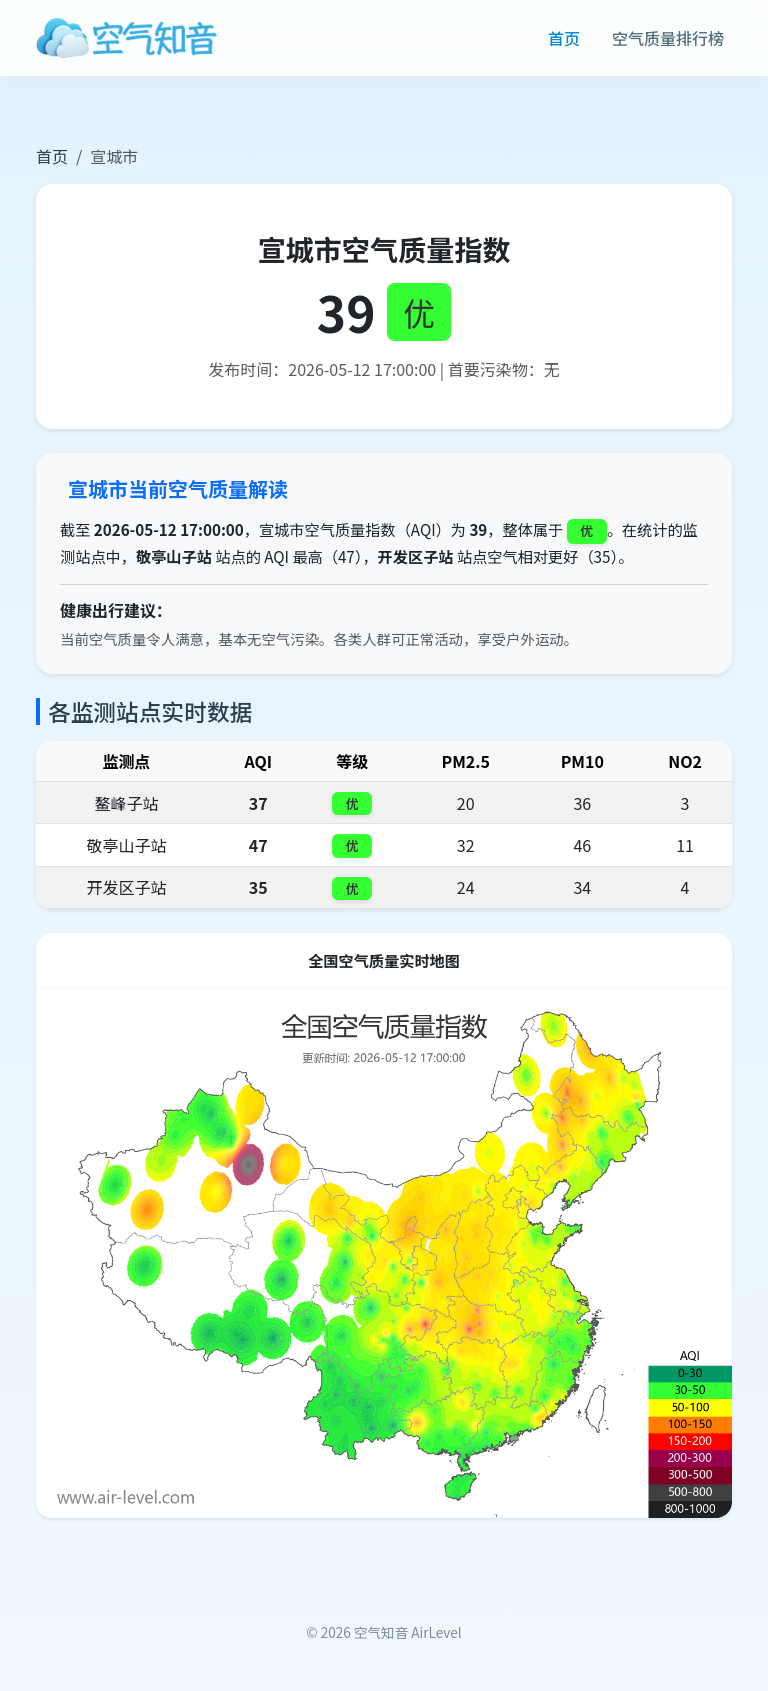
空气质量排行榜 (668, 38)
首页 (564, 38)
